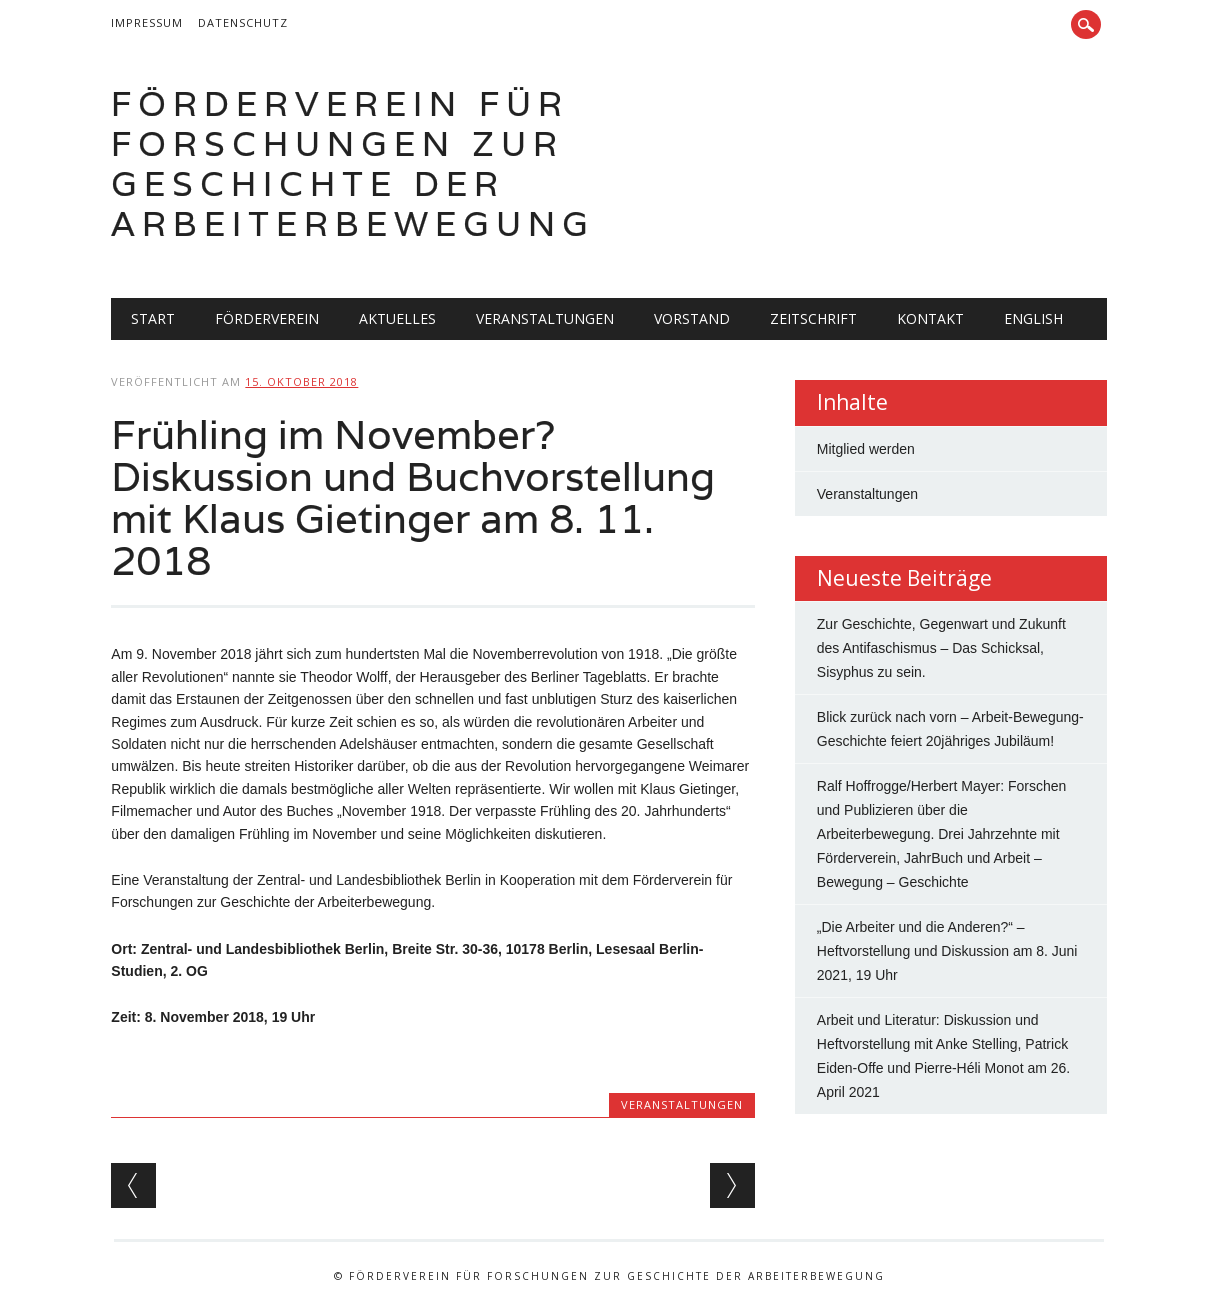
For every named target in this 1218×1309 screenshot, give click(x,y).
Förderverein (267, 318)
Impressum (147, 22)
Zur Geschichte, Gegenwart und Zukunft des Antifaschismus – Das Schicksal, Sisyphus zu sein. (941, 648)
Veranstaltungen (545, 318)
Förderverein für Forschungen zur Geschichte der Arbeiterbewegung (353, 163)
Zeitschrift (813, 318)
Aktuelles (397, 318)
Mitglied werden (866, 449)
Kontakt (930, 318)
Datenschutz (243, 22)
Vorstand (692, 318)
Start (153, 318)
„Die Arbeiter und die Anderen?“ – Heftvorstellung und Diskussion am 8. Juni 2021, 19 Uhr (947, 951)
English (1033, 318)
